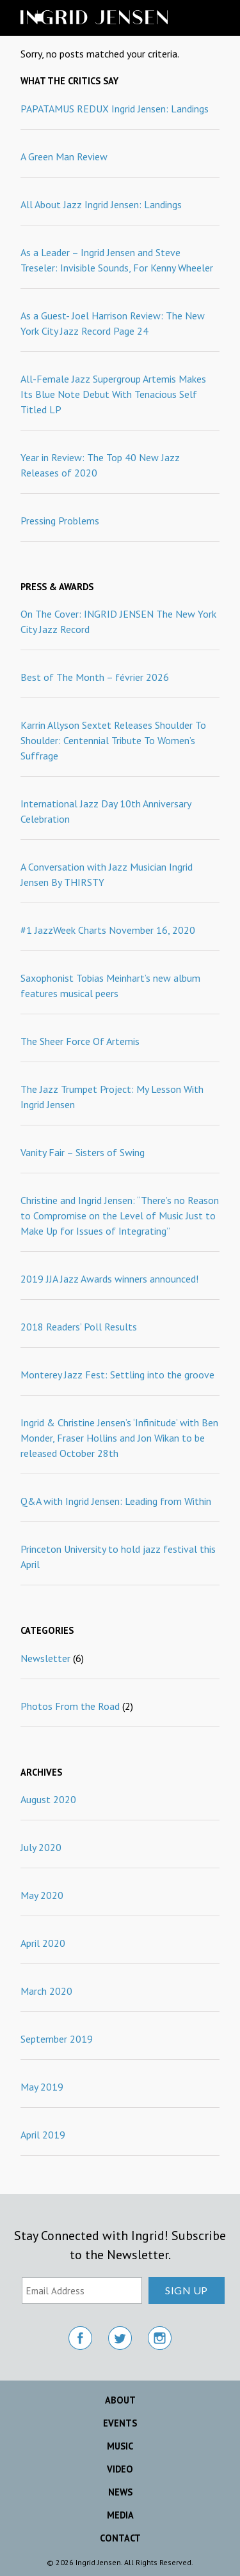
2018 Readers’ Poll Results (78, 1326)
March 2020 (46, 1991)
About (120, 2400)
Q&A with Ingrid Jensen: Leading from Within (115, 1501)
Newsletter (45, 1658)
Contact (120, 2538)
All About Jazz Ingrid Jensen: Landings (101, 204)
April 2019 (42, 2134)
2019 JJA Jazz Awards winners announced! (109, 1278)
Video (120, 2469)
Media (120, 2515)
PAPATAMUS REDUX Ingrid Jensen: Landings (114, 108)
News (120, 2492)
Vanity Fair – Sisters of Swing (82, 1152)
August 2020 (48, 1799)
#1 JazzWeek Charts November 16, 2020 (107, 930)
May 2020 (41, 1895)
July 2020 (40, 1847)
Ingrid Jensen (116, 18)
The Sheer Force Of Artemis (80, 1041)
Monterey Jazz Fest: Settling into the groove (117, 1374)
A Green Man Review (64, 156)
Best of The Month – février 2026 (94, 677)
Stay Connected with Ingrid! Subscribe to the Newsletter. (120, 2245)
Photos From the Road (70, 1706)
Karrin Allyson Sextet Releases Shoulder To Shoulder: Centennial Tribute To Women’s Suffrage (113, 740)
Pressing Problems (59, 520)
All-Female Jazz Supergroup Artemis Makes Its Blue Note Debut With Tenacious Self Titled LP (113, 394)
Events (120, 2423)
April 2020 (42, 1943)
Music (120, 2446)
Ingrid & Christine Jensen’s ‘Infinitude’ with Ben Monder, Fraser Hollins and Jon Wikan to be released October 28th (119, 1437)
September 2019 (56, 2038)
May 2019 (41, 2086)
